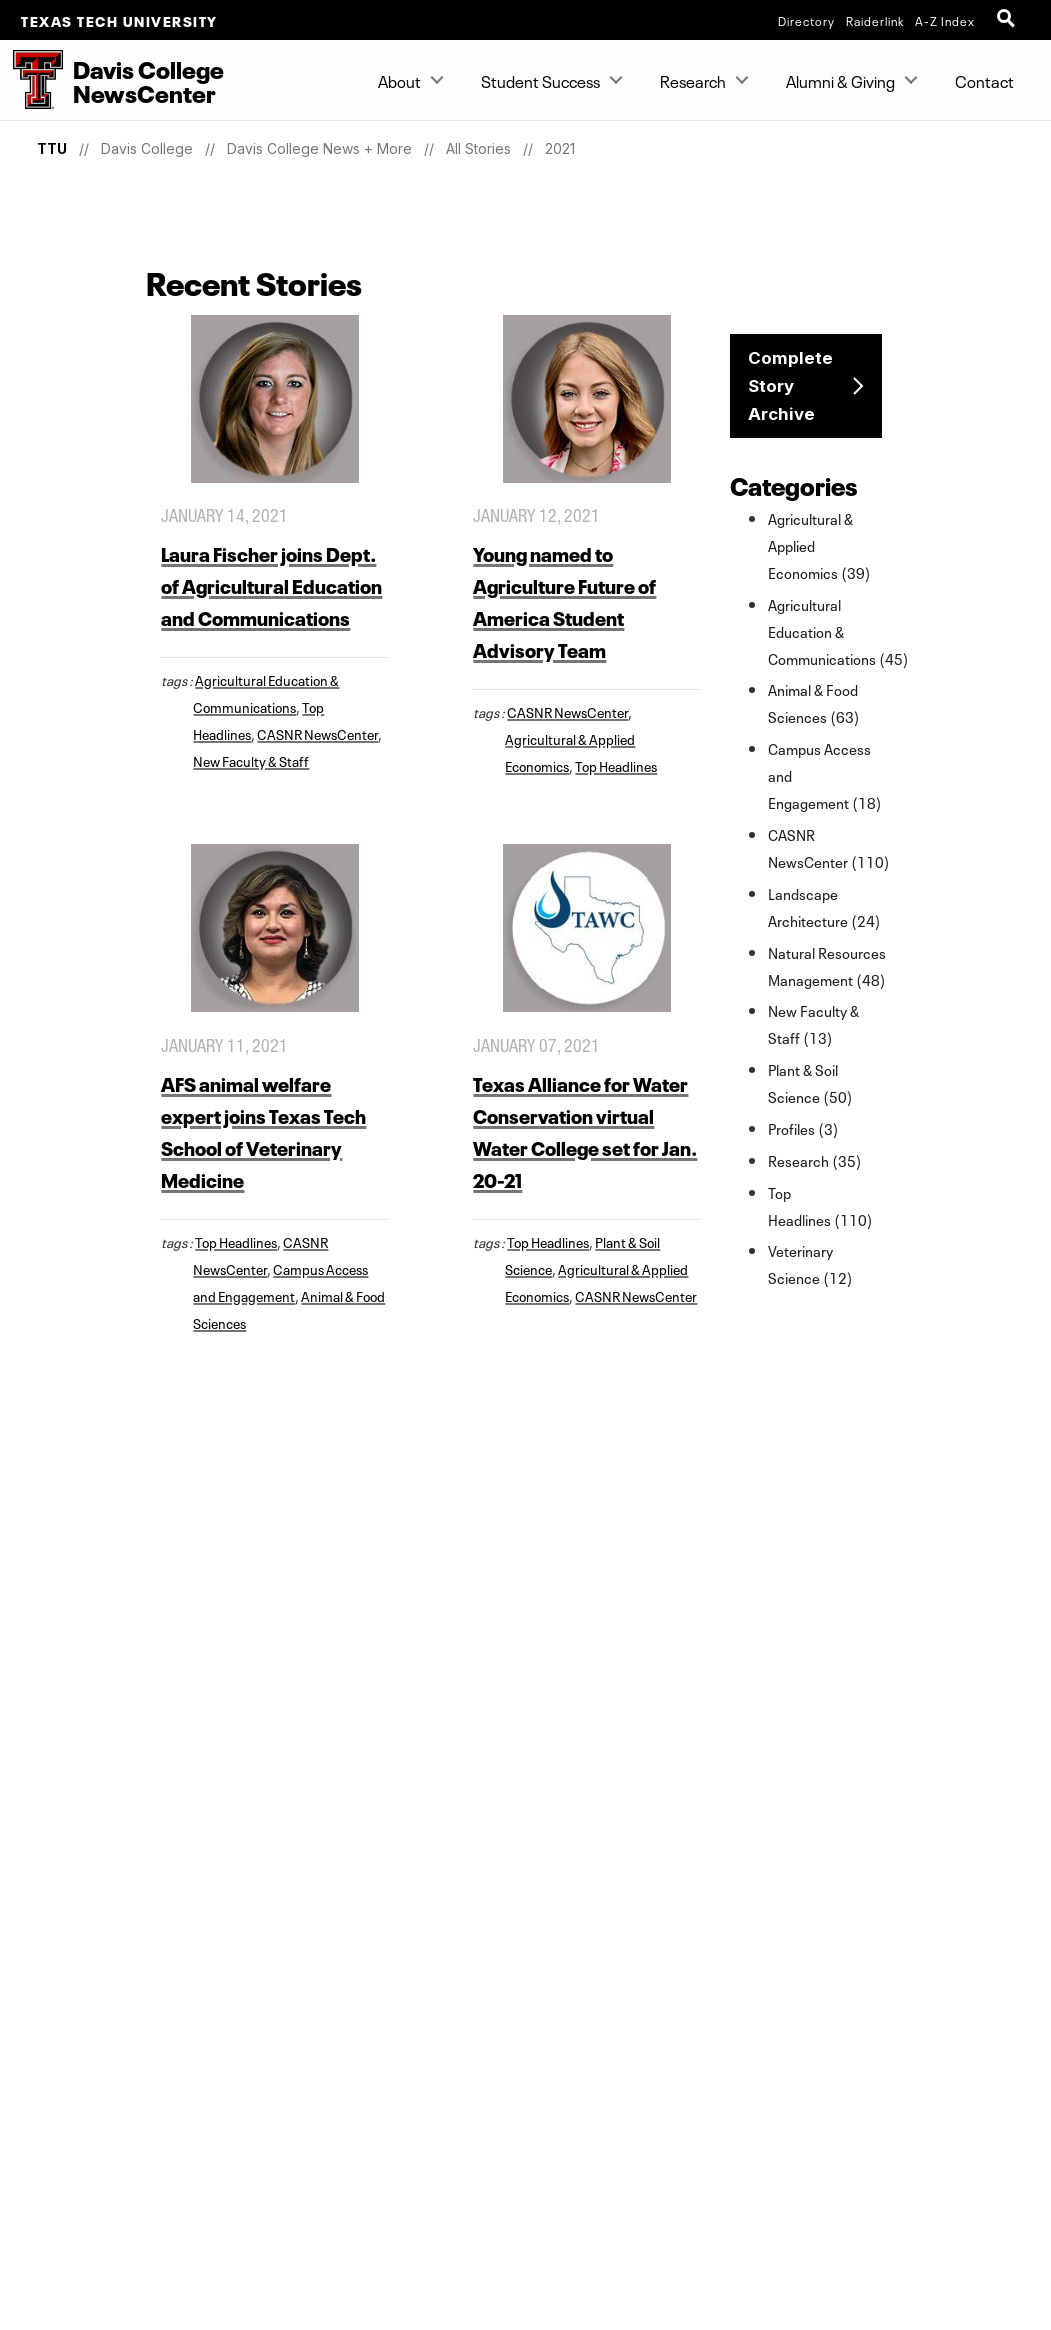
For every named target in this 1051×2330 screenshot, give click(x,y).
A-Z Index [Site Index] (945, 20)
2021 (560, 148)
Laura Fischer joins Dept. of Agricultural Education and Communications (271, 584)
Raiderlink (875, 20)
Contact (984, 80)
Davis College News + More (319, 148)
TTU (52, 148)
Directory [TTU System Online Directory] (806, 20)
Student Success (540, 80)
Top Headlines (616, 765)
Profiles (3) (803, 1128)
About (399, 80)
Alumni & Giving (840, 80)
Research (693, 80)
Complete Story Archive (790, 386)
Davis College (147, 148)
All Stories (478, 148)
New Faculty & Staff (251, 760)
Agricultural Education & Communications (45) (838, 631)
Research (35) (815, 1160)
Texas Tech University (119, 20)
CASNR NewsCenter (317, 733)
